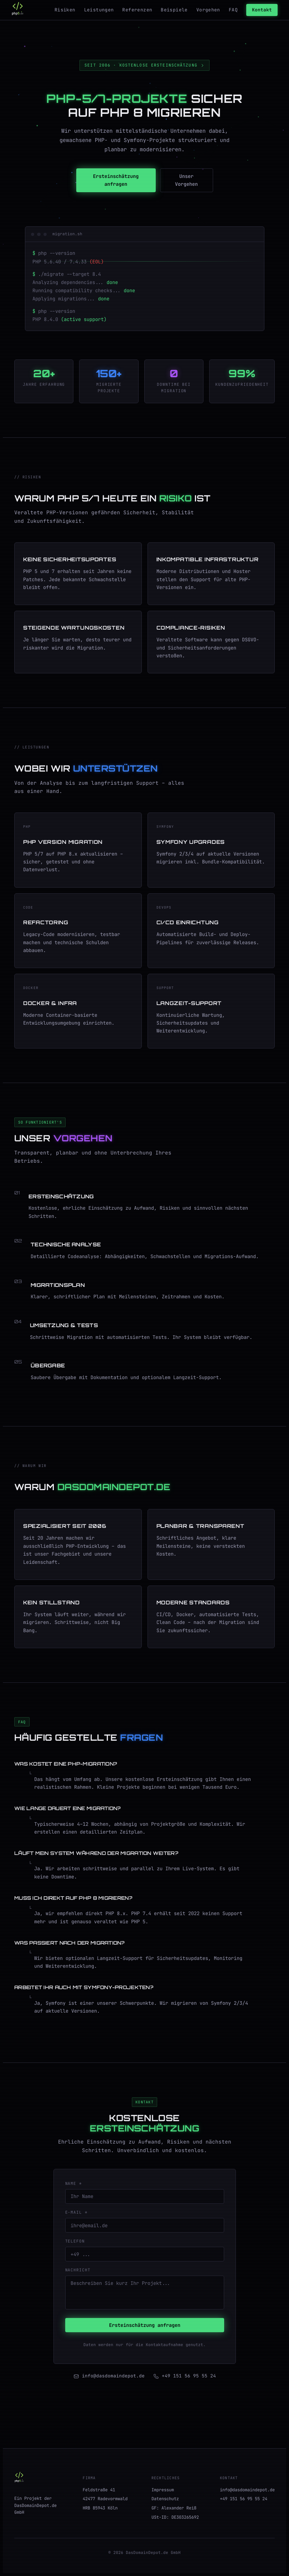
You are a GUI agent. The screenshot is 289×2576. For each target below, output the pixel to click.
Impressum (162, 2490)
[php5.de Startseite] (17, 10)
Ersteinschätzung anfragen (116, 180)
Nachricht (78, 2276)
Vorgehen (208, 10)
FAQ (233, 10)
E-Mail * (76, 2218)
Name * (73, 2189)
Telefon (75, 2247)
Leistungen (99, 10)
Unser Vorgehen (186, 180)
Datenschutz (165, 2499)
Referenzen (137, 10)
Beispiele (174, 10)
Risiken (65, 10)
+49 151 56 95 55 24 (184, 2383)
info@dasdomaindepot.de (109, 2383)
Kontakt (262, 10)
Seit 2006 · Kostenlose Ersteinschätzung (144, 65)
